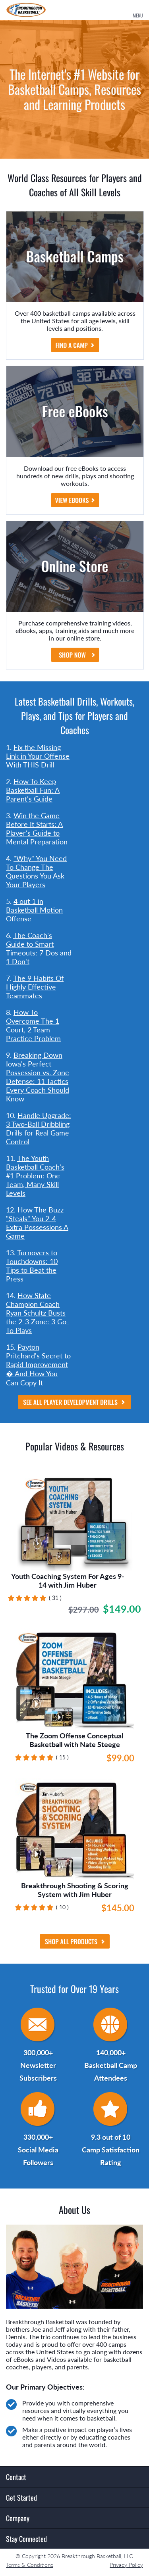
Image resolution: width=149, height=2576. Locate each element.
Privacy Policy (126, 2564)
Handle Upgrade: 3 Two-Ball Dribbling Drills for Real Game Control (38, 1128)
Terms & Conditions (29, 2564)
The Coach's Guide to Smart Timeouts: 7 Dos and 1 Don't (39, 948)
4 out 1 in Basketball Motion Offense (34, 910)
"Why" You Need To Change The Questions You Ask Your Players (36, 871)
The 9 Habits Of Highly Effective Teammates (35, 987)
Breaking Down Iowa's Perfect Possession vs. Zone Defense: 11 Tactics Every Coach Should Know (37, 1077)
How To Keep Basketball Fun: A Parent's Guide (33, 790)
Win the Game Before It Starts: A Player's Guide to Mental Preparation (37, 828)
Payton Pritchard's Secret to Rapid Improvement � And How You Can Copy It (38, 1365)
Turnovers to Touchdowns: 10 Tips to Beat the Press (32, 1265)
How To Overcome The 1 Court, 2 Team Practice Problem (33, 1025)
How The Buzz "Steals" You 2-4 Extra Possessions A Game (37, 1222)
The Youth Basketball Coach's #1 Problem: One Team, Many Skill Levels (35, 1175)
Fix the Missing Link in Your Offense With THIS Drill (38, 756)
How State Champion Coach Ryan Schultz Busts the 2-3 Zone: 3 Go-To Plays (37, 1313)
